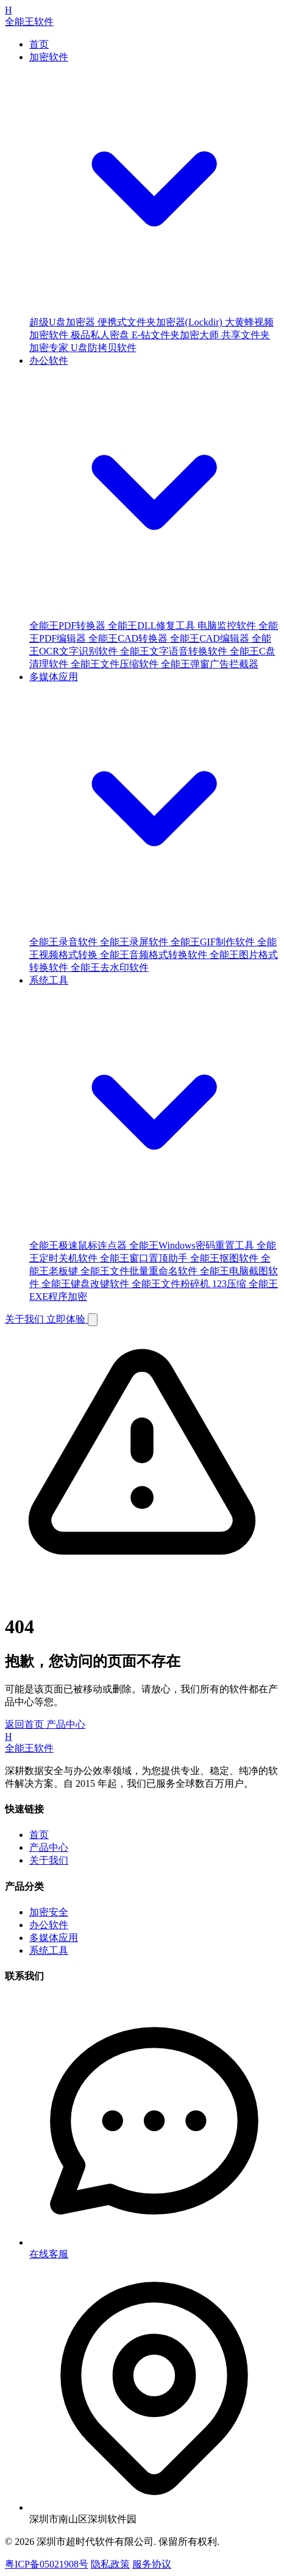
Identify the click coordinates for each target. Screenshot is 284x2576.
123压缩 (230, 1284)
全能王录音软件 (64, 942)
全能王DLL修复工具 (152, 625)
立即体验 (67, 1319)
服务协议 (151, 2564)
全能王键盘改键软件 (86, 1284)
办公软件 (48, 1925)
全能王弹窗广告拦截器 (209, 664)
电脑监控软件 (227, 625)
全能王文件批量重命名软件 (140, 1271)
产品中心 (65, 1724)
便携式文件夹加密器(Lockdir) (161, 322)
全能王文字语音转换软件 (175, 651)
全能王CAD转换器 (129, 638)
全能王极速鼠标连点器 (79, 1245)
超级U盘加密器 (63, 322)
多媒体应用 (53, 1937)
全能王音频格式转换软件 (155, 954)
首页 (39, 44)
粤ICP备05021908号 (46, 2564)
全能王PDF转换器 (68, 625)
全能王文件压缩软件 (116, 664)
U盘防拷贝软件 (104, 347)
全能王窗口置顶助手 (145, 1258)
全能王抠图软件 (225, 1258)
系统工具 (48, 1950)
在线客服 (48, 2254)
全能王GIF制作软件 (214, 942)
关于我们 (25, 1319)
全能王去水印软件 (110, 967)
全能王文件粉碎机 (172, 1284)
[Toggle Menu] (93, 1319)
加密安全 (48, 1912)
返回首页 (25, 1724)
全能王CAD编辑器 (211, 638)
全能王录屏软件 (135, 942)
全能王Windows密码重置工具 (193, 1245)
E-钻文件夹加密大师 (176, 335)
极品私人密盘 (101, 335)
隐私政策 (110, 2564)
